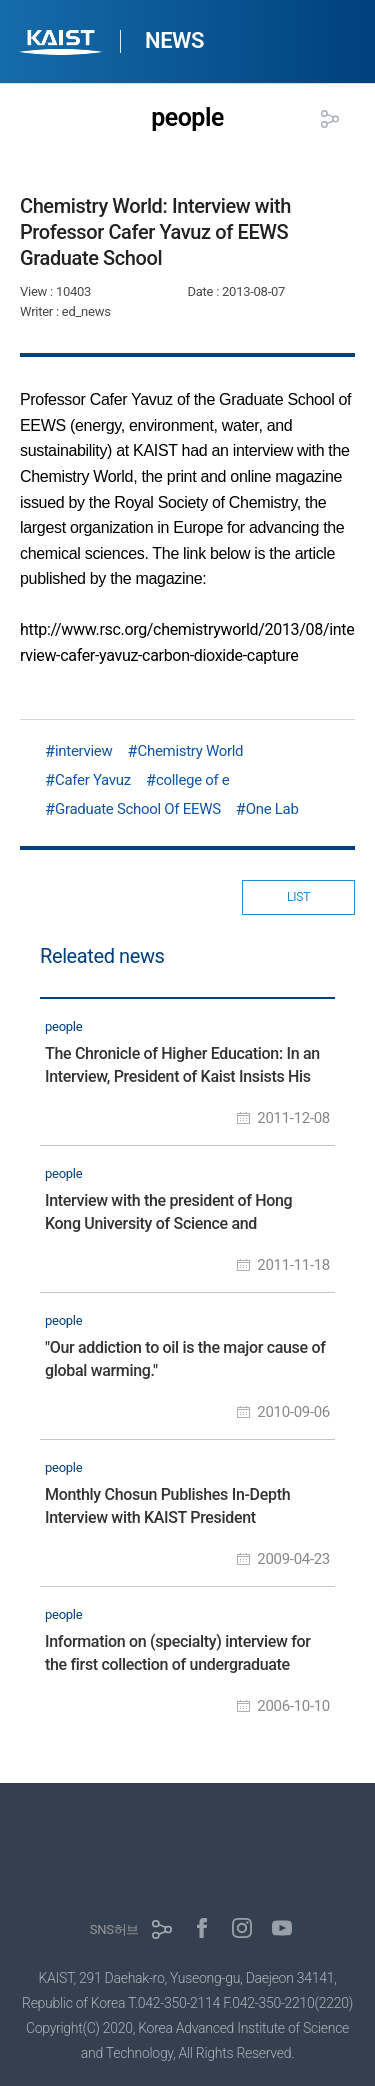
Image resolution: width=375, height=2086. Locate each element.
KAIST (63, 44)
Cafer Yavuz (93, 780)
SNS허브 (114, 1929)
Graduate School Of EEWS (138, 809)
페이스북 (202, 1928)
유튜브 (282, 1928)
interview (83, 751)
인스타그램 (242, 1928)
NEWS (174, 40)
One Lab (272, 809)
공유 (330, 119)
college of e (193, 780)
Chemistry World (190, 751)
